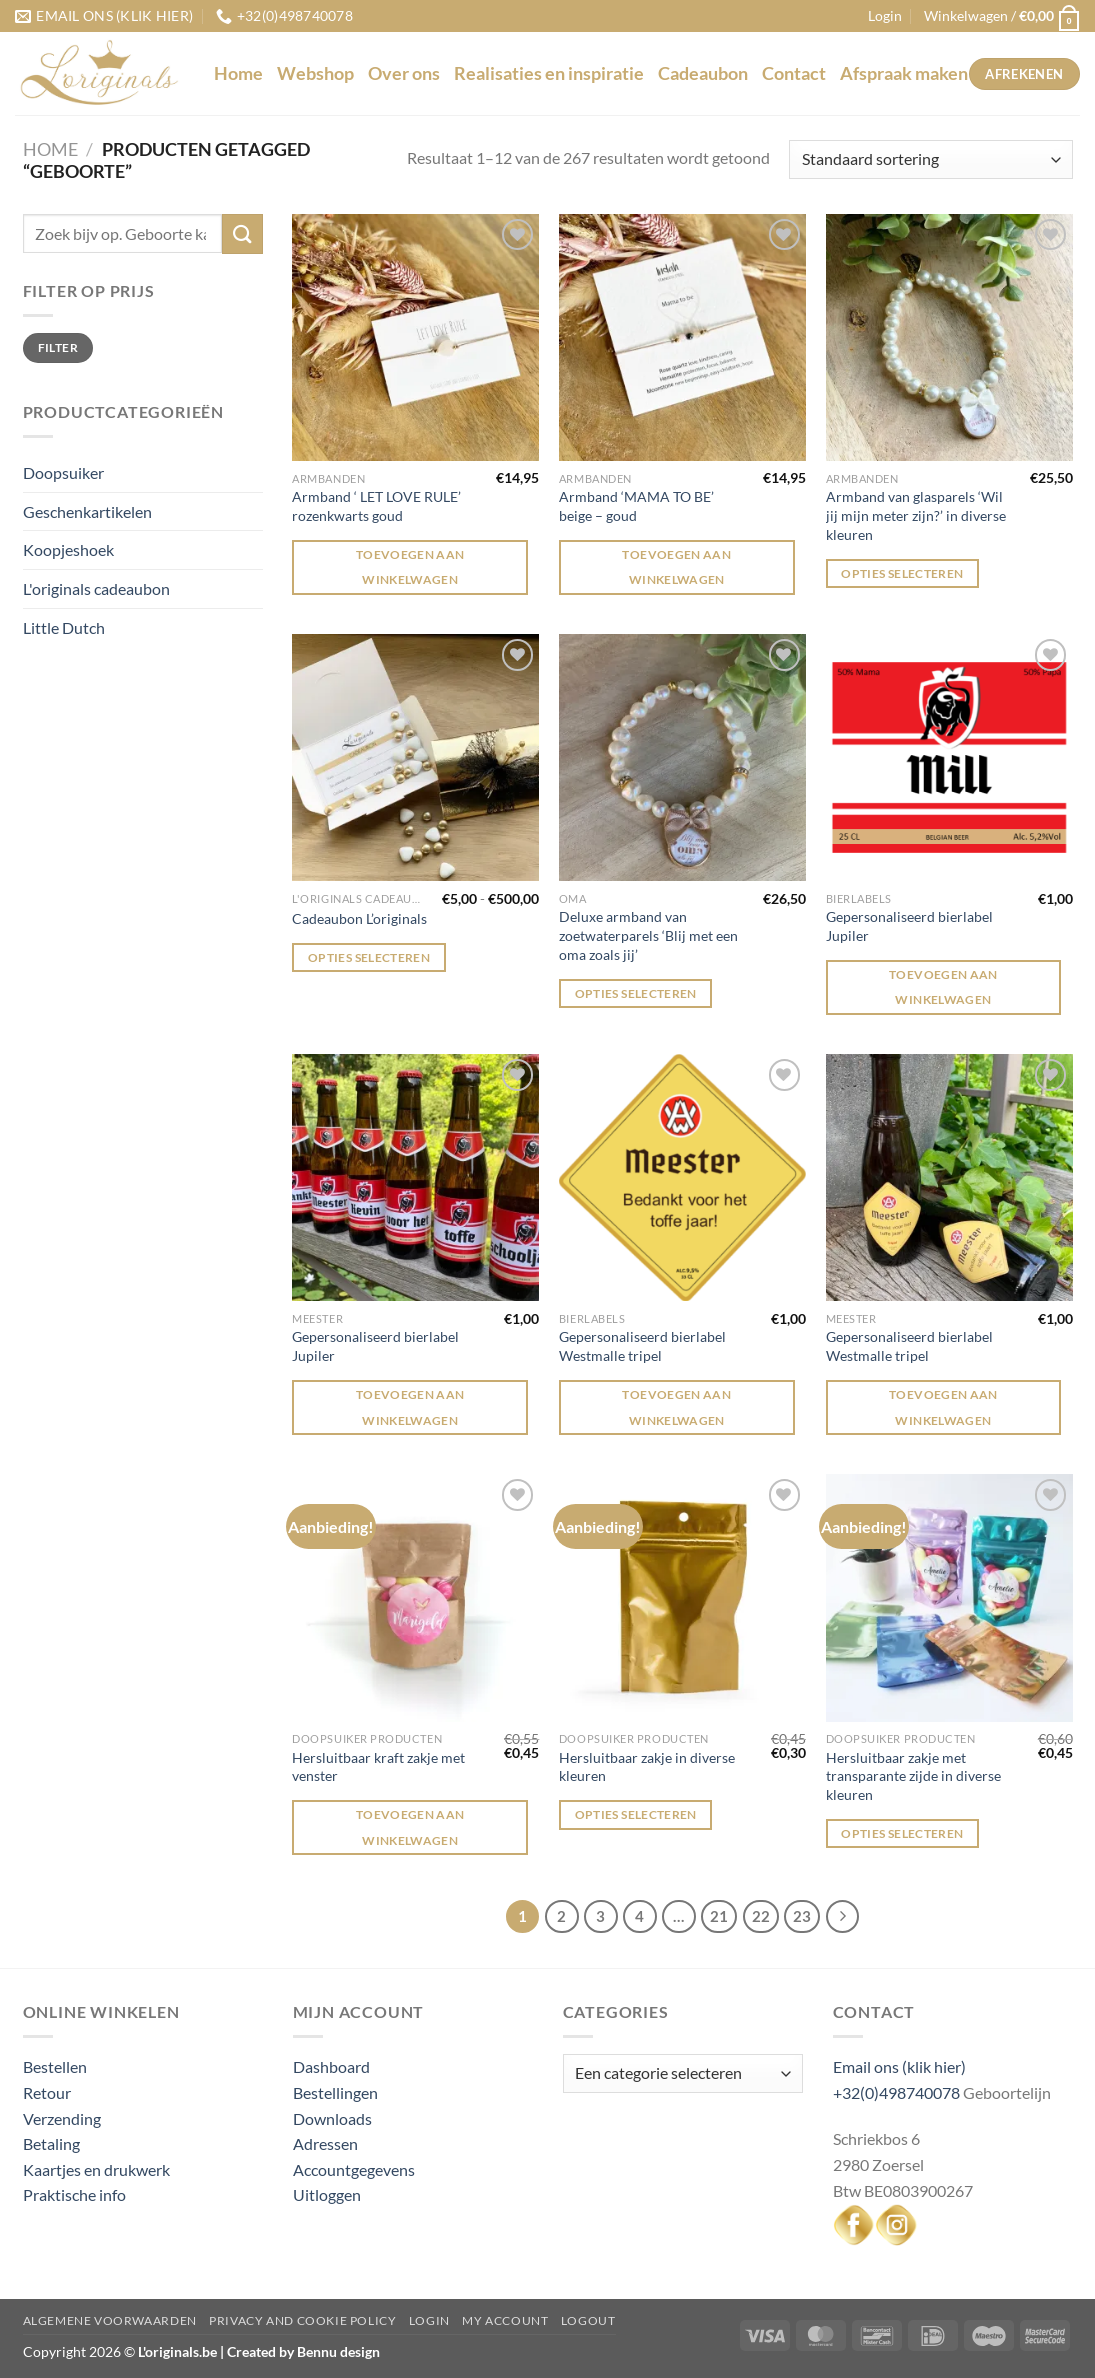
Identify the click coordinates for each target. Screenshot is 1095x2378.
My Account (505, 2320)
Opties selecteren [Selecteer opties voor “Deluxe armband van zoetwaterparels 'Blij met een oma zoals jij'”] (636, 993)
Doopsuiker (63, 472)
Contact (794, 73)
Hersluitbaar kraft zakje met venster (378, 1767)
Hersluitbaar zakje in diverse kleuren (647, 1767)
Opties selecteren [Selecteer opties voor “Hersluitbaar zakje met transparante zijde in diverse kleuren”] (902, 1833)
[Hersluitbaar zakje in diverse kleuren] (682, 1597)
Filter (58, 347)
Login (429, 2320)
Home (238, 73)
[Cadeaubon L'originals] (415, 757)
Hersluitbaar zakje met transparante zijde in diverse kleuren (913, 1776)
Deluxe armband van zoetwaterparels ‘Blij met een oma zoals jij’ (648, 935)
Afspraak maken (904, 73)
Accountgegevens (354, 2169)
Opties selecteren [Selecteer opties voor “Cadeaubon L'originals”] (369, 957)
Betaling (51, 2143)
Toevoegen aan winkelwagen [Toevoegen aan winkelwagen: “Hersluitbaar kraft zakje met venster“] (410, 1827)
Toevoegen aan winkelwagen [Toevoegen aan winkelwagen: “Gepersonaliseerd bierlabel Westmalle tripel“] (676, 1407)
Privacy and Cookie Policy (302, 2320)
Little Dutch (64, 627)
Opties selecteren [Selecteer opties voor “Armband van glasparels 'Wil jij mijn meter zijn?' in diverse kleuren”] (902, 573)
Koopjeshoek (68, 549)
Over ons (404, 73)
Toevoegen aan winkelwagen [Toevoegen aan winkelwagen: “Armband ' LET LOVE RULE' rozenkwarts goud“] (410, 567)
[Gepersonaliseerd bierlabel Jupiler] (949, 757)
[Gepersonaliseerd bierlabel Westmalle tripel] (682, 1177)
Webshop (315, 73)
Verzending (62, 2118)
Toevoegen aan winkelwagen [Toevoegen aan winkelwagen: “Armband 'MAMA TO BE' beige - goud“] (676, 567)
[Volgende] (843, 1917)
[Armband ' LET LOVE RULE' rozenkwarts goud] (415, 337)
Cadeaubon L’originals (359, 918)
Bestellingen (335, 2092)
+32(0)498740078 (896, 2092)
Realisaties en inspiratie (549, 73)
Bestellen (55, 2066)
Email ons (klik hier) (899, 2066)
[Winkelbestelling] (930, 159)
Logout (588, 2320)
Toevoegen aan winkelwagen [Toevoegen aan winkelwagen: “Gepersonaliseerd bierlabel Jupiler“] (943, 987)
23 (802, 1916)
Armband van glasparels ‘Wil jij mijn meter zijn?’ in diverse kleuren (916, 515)
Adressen (325, 2143)
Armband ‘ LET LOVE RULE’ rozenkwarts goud (376, 506)
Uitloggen (327, 2194)
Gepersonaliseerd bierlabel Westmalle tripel (642, 1346)
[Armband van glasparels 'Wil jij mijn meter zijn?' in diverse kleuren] (949, 337)
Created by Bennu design (302, 2351)
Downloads (332, 2118)
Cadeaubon (703, 73)
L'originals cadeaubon (96, 588)
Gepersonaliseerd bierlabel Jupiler (909, 926)
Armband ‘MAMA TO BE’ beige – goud (636, 506)
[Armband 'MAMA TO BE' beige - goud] (682, 337)
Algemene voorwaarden (110, 2320)
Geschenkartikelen (87, 511)
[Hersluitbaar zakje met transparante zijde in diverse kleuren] (949, 1597)
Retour (47, 2092)
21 (719, 1916)
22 (761, 1916)
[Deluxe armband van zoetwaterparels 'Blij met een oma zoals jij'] (682, 757)
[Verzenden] (242, 233)
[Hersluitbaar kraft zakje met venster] (415, 1597)
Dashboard (331, 2066)
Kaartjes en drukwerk (96, 2169)
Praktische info (74, 2194)
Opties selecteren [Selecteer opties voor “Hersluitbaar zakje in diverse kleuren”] (636, 1814)
